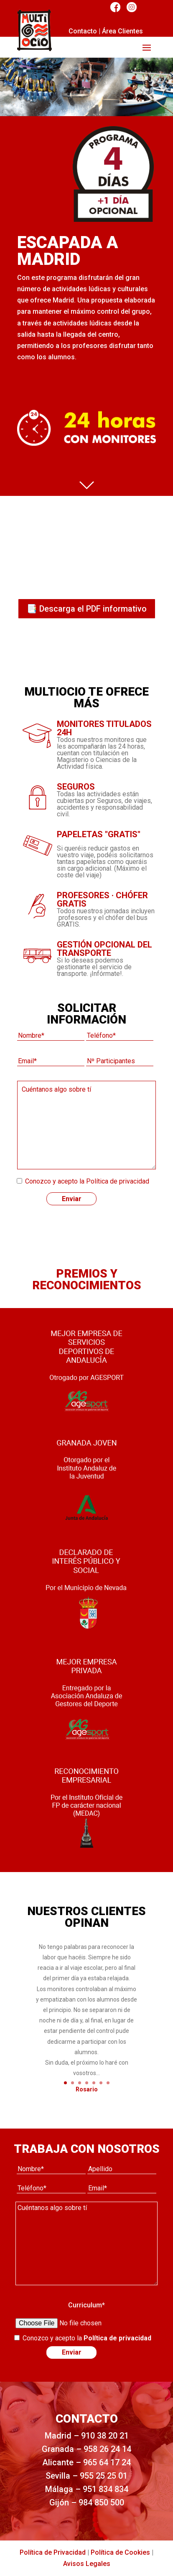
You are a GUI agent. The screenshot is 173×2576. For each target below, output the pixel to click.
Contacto (83, 31)
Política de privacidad (117, 1181)
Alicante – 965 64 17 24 (86, 2462)
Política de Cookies (120, 2552)
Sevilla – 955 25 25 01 (86, 2476)
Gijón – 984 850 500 (86, 2502)
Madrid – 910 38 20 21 (87, 2436)
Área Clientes (122, 31)
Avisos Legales (86, 2564)
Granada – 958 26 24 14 (86, 2449)
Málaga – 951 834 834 (86, 2489)
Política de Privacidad (53, 2552)
